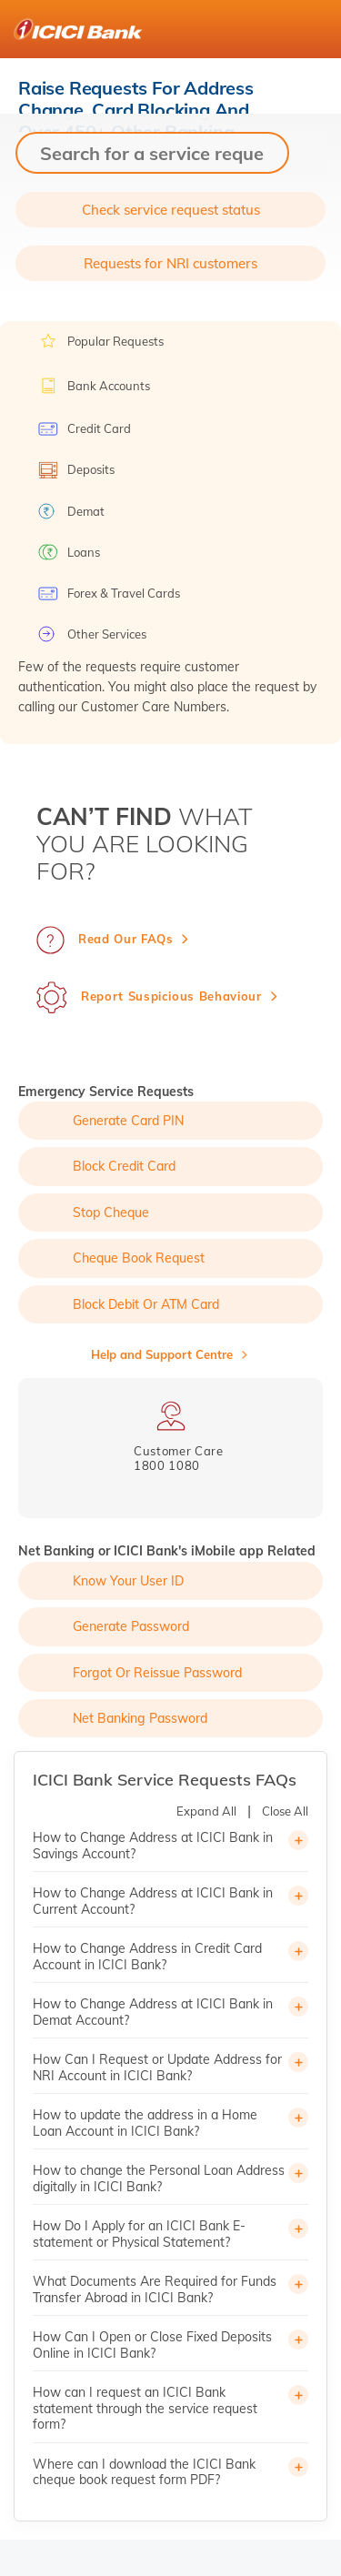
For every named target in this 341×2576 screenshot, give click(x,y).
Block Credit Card (124, 1166)
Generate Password (131, 1626)
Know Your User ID (128, 1581)
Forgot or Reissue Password (157, 1673)
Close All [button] (285, 1811)
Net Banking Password (140, 1718)
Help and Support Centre (162, 1354)
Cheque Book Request (139, 1258)
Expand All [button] (206, 1811)
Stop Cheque (111, 1212)
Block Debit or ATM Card (146, 1304)
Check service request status (171, 209)
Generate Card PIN (128, 1120)
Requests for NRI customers (170, 263)
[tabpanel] (170, 1437)
